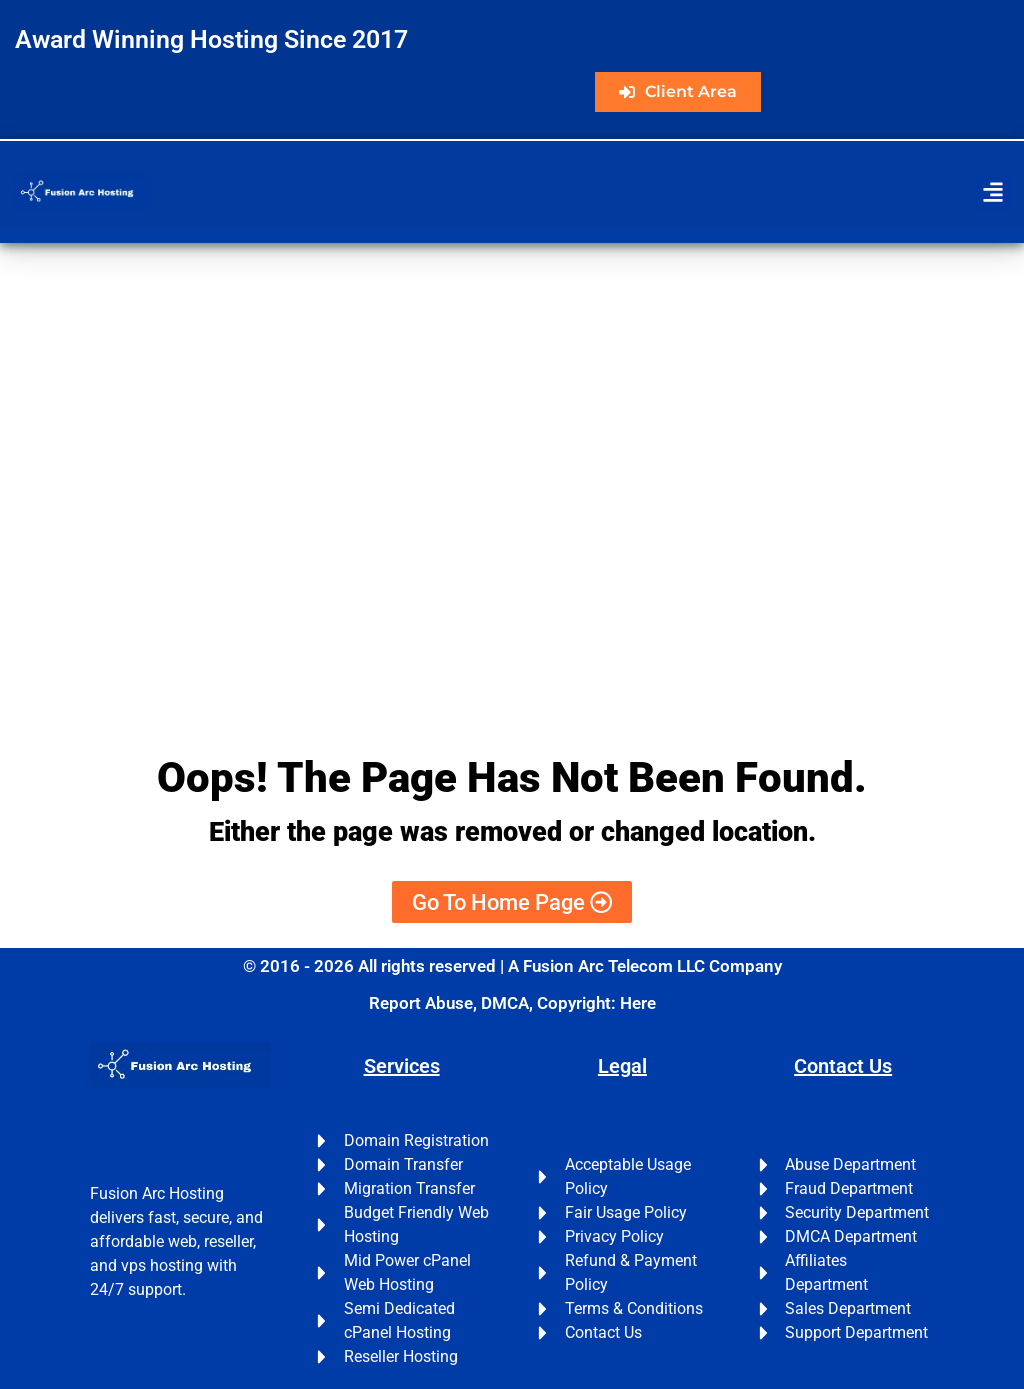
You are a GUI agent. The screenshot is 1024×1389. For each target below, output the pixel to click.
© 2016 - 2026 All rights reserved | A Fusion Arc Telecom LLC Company (512, 966)
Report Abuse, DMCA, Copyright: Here (512, 1003)
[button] (992, 192)
